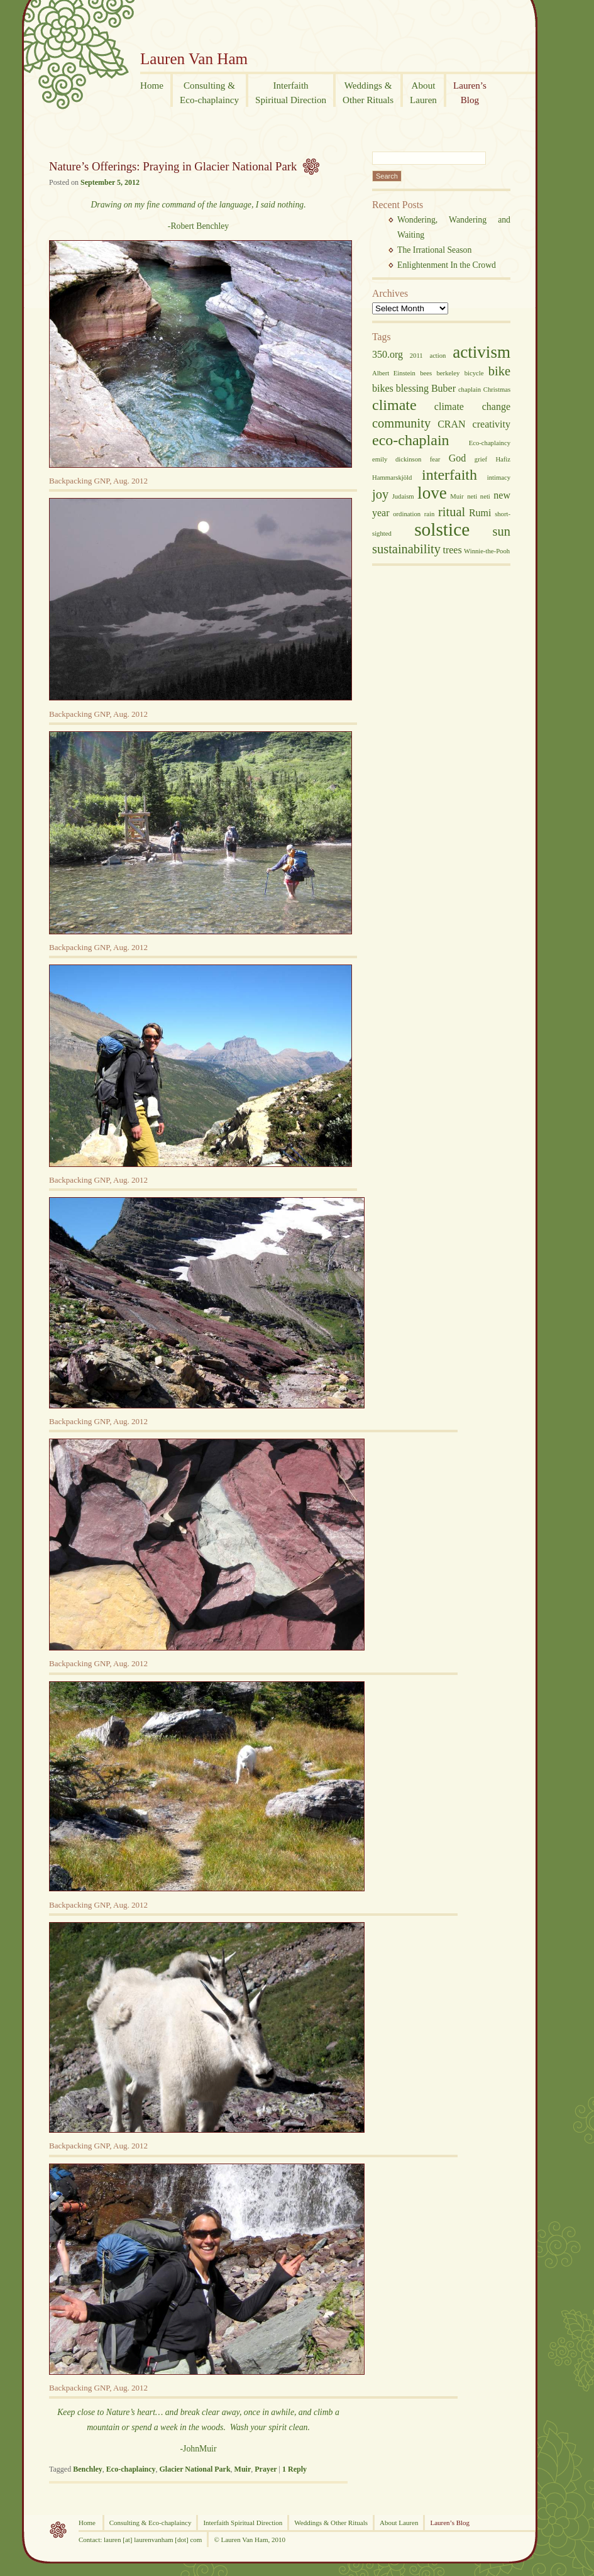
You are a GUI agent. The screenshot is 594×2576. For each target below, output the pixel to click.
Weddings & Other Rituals (331, 2522)
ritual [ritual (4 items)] (451, 512)
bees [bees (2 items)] (426, 373)
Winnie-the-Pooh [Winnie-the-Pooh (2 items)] (487, 551)
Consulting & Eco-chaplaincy (150, 2522)
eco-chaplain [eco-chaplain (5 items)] (410, 440)
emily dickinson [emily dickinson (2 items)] (396, 459)
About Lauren (399, 2522)
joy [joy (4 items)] (380, 494)
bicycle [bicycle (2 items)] (474, 373)
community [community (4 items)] (401, 423)
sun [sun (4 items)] (501, 531)
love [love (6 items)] (432, 493)
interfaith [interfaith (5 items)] (449, 475)
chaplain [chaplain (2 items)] (469, 389)
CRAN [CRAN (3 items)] (451, 424)
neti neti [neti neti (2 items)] (478, 496)
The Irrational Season (434, 250)
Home (88, 2522)
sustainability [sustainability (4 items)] (406, 549)
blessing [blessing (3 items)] (412, 388)
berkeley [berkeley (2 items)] (448, 373)
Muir (242, 2469)
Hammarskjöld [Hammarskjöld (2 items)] (392, 477)
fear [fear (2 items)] (435, 459)
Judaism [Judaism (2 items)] (403, 496)
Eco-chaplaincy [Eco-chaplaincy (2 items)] (489, 442)
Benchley (87, 2469)
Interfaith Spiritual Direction (242, 2522)
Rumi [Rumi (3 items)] (480, 512)
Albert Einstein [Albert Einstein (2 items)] (393, 373)
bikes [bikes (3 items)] (382, 388)
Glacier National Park (195, 2469)
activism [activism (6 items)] (481, 352)
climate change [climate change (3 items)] (472, 406)
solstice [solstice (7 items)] (442, 529)
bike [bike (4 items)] (499, 371)
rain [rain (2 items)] (429, 514)
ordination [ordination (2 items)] (407, 514)
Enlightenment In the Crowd (446, 265)
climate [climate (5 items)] (394, 405)
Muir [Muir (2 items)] (456, 496)
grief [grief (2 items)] (481, 459)
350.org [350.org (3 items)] (387, 354)
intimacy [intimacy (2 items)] (498, 477)
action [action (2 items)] (437, 355)
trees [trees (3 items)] (452, 549)
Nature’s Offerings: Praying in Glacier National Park (173, 166)
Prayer (266, 2469)
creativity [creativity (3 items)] (491, 424)
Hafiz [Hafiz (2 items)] (502, 459)
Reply (294, 2469)
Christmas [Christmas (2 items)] (496, 389)
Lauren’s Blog (450, 2522)
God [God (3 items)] (457, 458)
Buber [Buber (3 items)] (443, 388)
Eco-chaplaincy (131, 2469)
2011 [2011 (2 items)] (416, 355)
